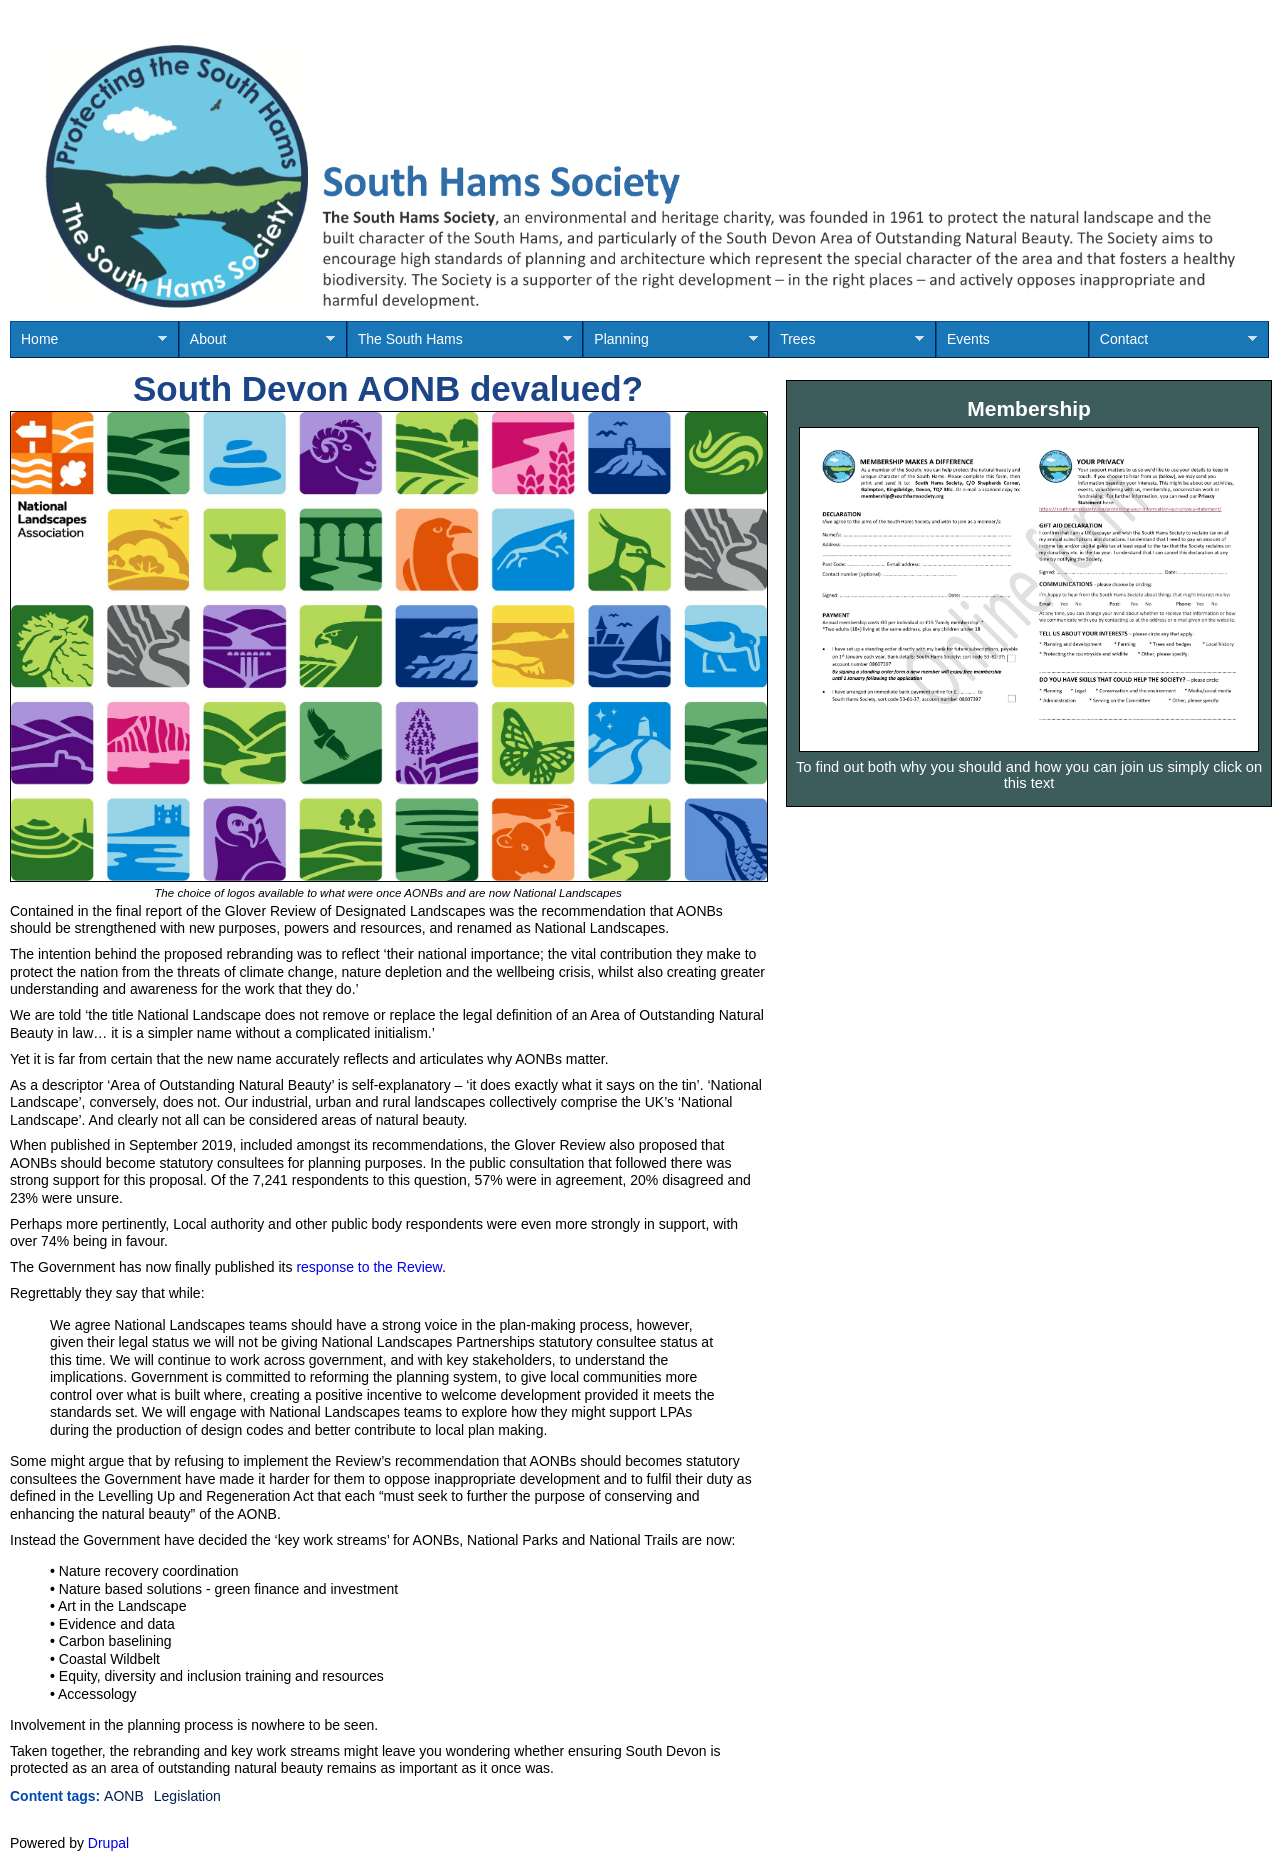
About (257, 344)
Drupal (108, 1843)
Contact (1173, 344)
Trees (846, 344)
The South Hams (459, 344)
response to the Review (369, 1267)
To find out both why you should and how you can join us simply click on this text (1029, 775)
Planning (670, 344)
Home (88, 344)
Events (968, 339)
